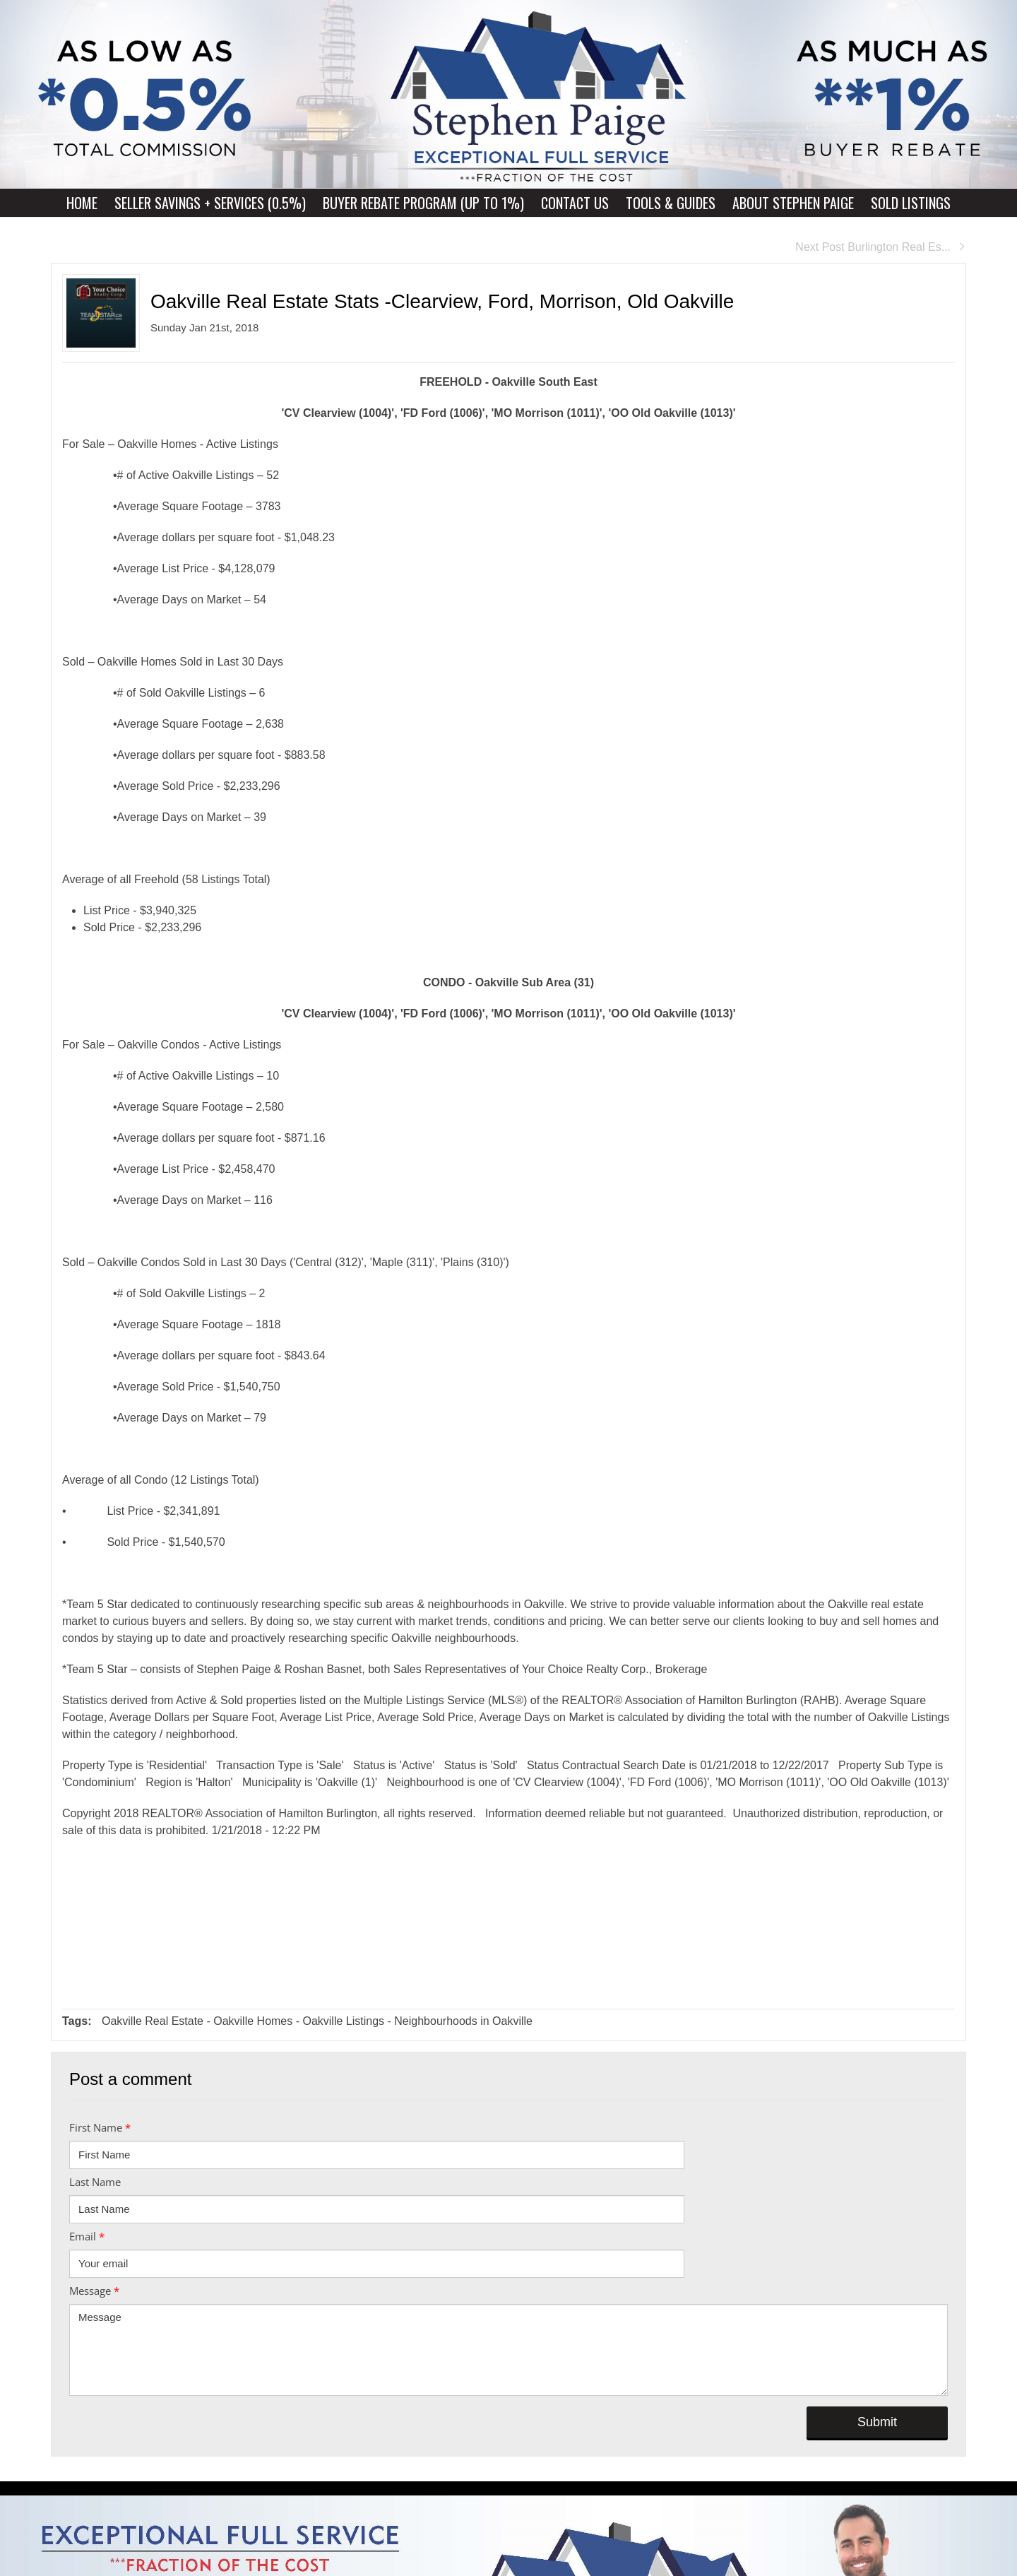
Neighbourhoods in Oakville (463, 2021)
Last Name (95, 2182)
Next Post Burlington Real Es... (880, 247)
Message (94, 2290)
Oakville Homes (252, 2021)
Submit (877, 2422)
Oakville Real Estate (152, 2021)
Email (87, 2236)
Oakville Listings (343, 2021)
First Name (100, 2127)
